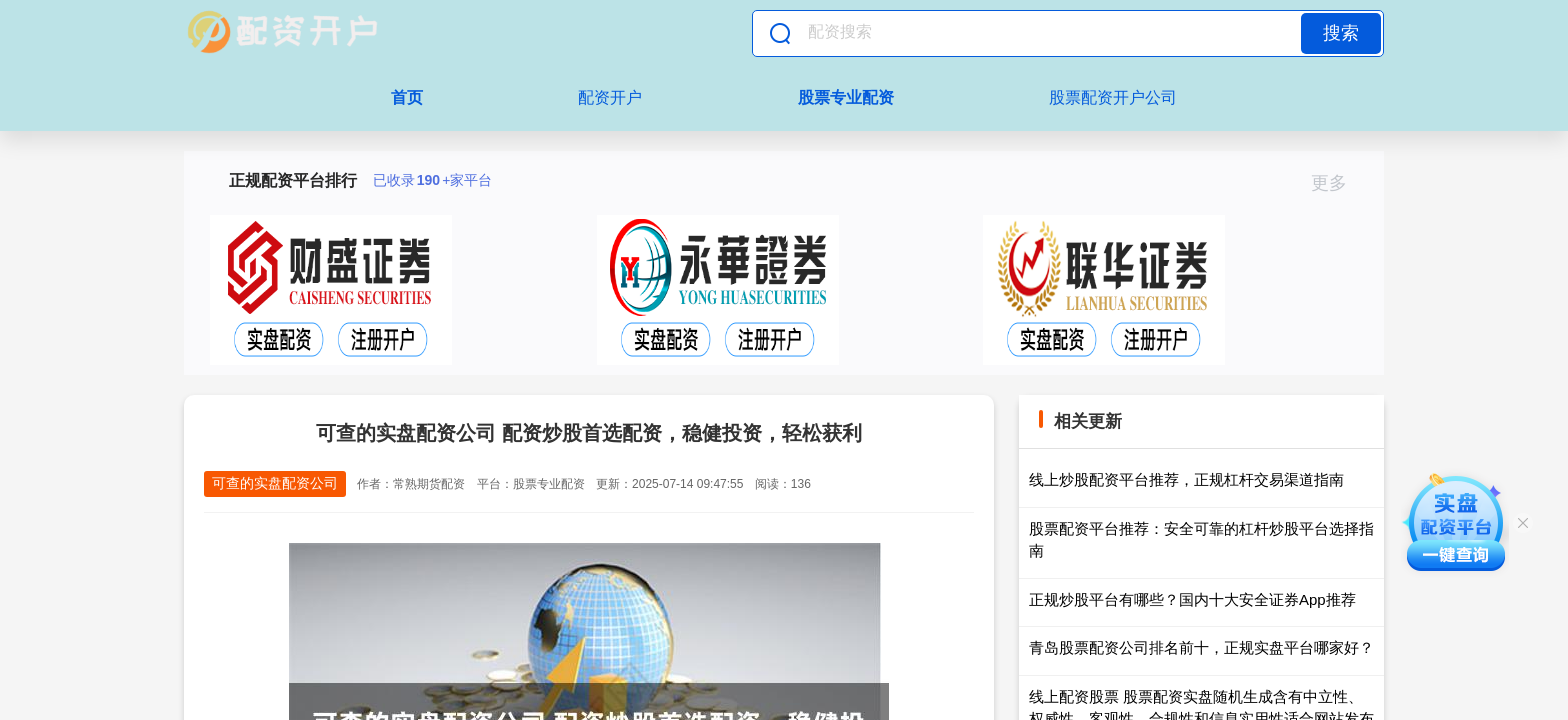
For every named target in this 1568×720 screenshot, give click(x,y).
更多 (1337, 183)
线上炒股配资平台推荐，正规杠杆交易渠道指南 (1186, 479)
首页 (407, 97)
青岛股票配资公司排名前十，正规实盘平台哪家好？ (1201, 647)
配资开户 (610, 97)
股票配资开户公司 (1113, 97)
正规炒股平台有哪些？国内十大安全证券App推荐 (1192, 599)
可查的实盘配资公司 (275, 483)
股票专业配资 (846, 97)
